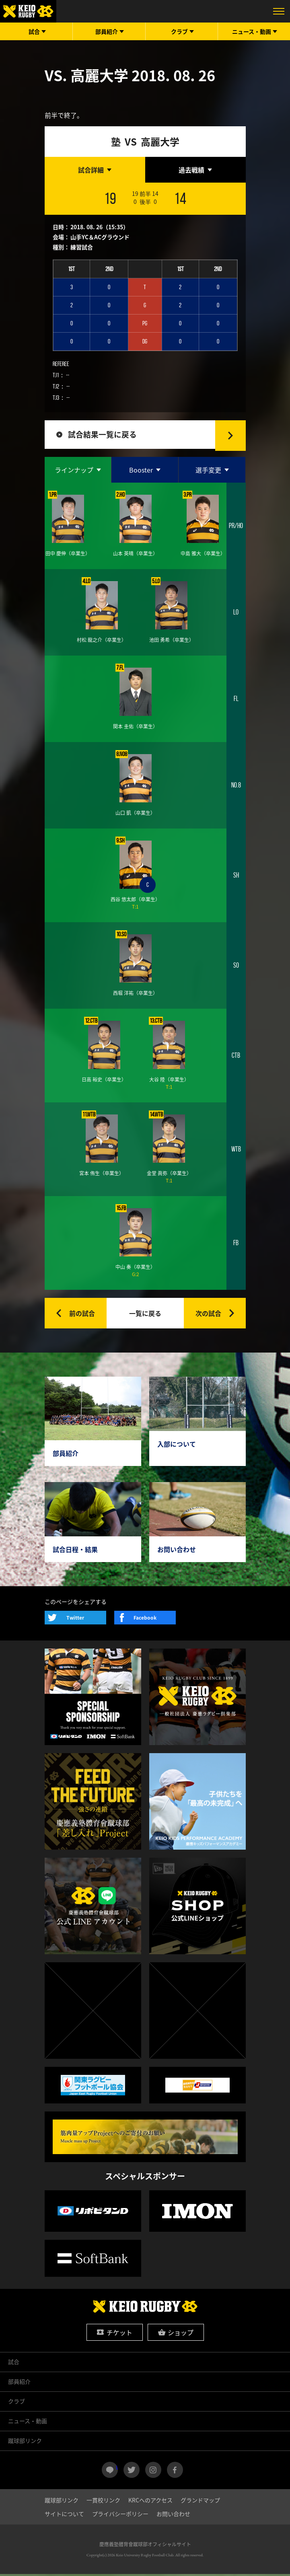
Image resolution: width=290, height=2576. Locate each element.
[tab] (95, 170)
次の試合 (208, 1315)
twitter (131, 2472)
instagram (153, 2472)
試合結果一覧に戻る (104, 435)
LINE (117, 2468)
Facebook (145, 1619)
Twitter (75, 1619)
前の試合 (82, 1315)
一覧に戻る (145, 1315)
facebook (175, 2472)
